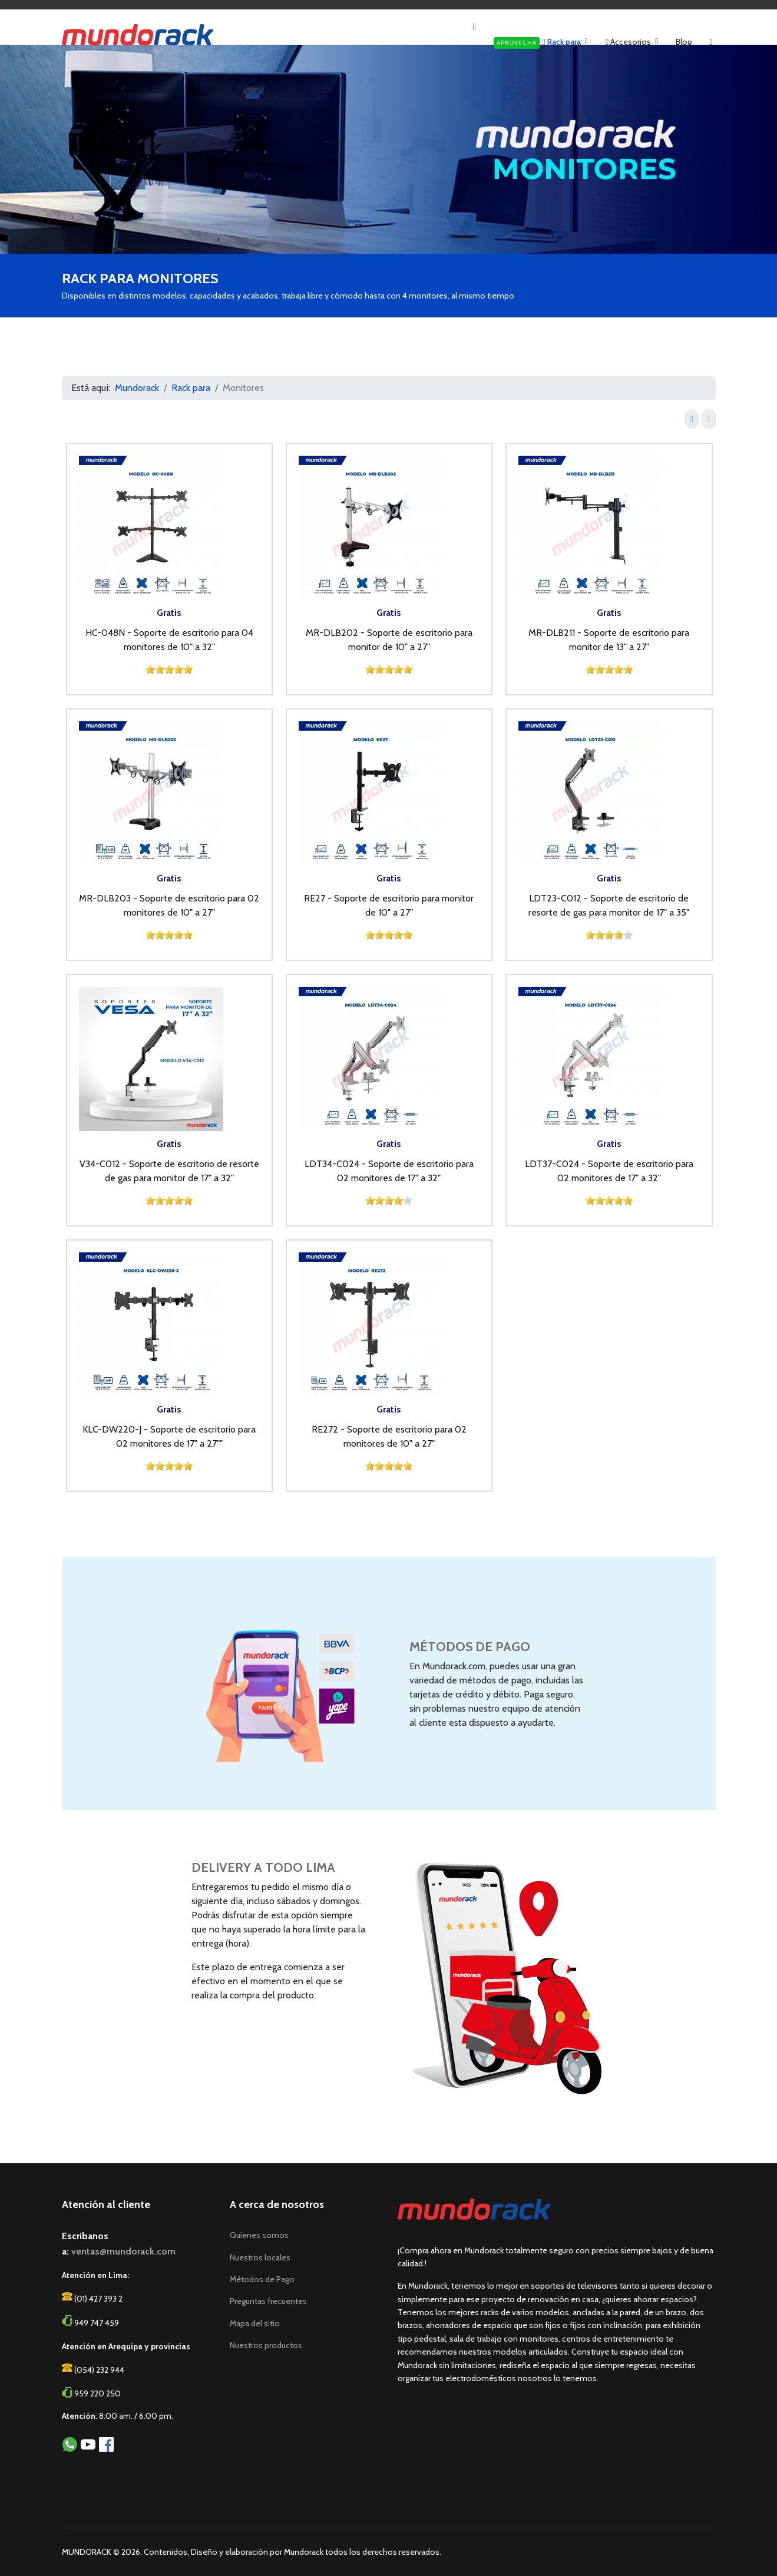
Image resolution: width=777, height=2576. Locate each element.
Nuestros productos (266, 2345)
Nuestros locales (260, 2257)
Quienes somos (259, 2235)
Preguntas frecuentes (268, 2301)
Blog (684, 42)
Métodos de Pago (262, 2279)
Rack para (537, 43)
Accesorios (628, 42)
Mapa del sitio (255, 2323)
